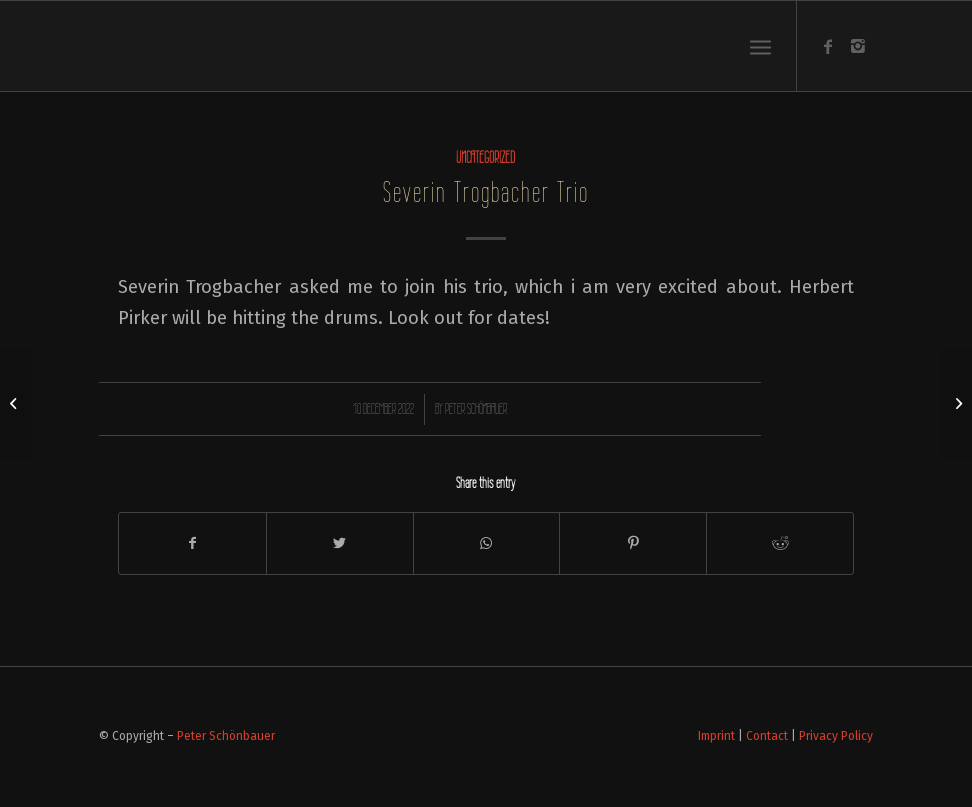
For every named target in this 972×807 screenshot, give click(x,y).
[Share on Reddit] (780, 543)
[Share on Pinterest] (633, 543)
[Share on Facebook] (192, 543)
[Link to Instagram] (858, 46)
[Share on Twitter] (340, 543)
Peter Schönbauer (476, 409)
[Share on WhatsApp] (487, 543)
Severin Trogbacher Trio (486, 192)
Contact (767, 736)
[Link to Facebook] (828, 46)
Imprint (716, 736)
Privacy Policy (836, 736)
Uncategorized (485, 157)
